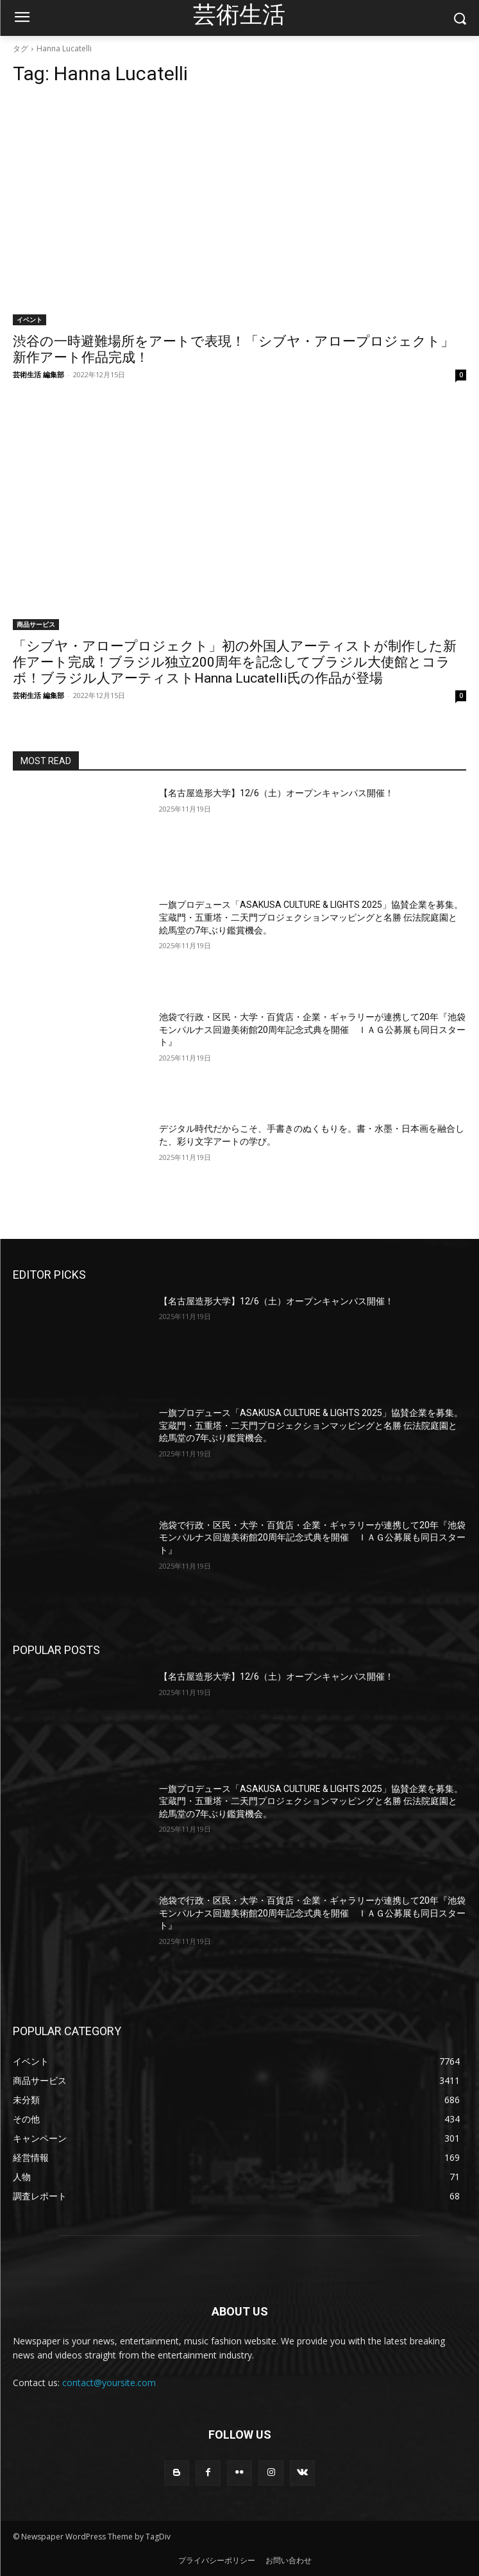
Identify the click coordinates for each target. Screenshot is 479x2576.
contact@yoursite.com (109, 2382)
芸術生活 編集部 (38, 374)
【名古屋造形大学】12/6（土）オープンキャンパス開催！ (276, 793)
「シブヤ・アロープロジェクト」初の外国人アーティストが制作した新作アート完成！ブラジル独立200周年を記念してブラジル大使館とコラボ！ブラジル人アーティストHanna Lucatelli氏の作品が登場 (235, 662)
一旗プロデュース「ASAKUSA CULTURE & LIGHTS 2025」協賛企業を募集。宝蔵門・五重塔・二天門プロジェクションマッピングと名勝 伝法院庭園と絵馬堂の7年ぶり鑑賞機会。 (311, 917)
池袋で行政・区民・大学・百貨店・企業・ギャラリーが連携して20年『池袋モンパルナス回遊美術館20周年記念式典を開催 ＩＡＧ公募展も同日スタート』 (312, 1029)
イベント (29, 319)
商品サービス (36, 624)
